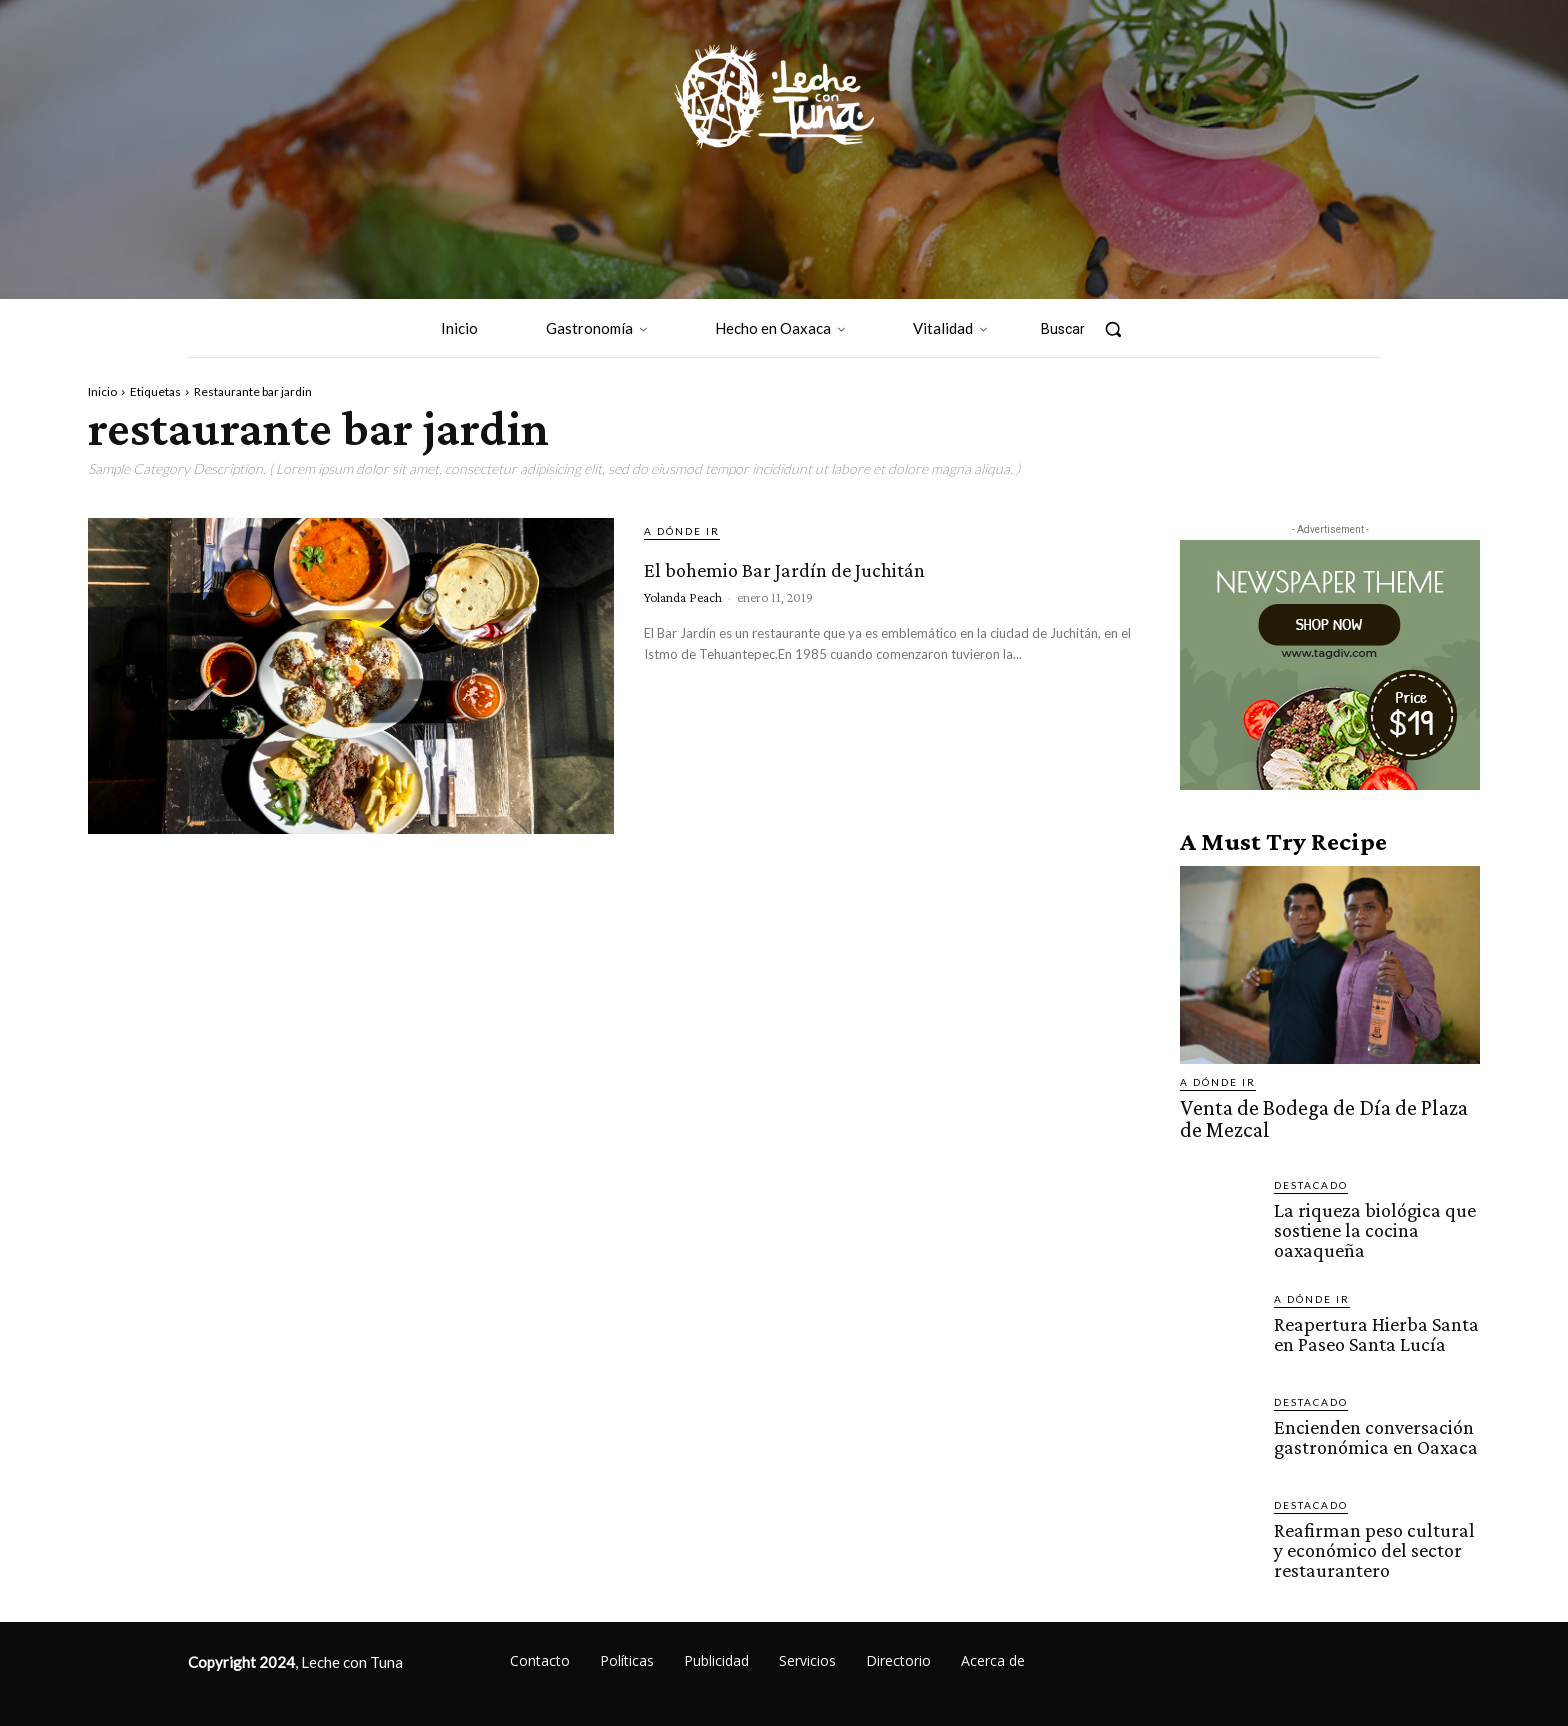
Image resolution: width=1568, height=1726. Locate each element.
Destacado (1311, 1179)
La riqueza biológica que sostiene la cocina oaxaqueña (1368, 1222)
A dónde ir (682, 531)
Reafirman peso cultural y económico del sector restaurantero (1376, 1539)
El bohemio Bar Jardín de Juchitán (838, 581)
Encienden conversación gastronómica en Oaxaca (1371, 1427)
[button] (1091, 329)
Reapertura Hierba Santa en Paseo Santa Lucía (1372, 1324)
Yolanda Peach (683, 633)
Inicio (102, 391)
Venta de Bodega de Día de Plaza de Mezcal (1318, 1116)
